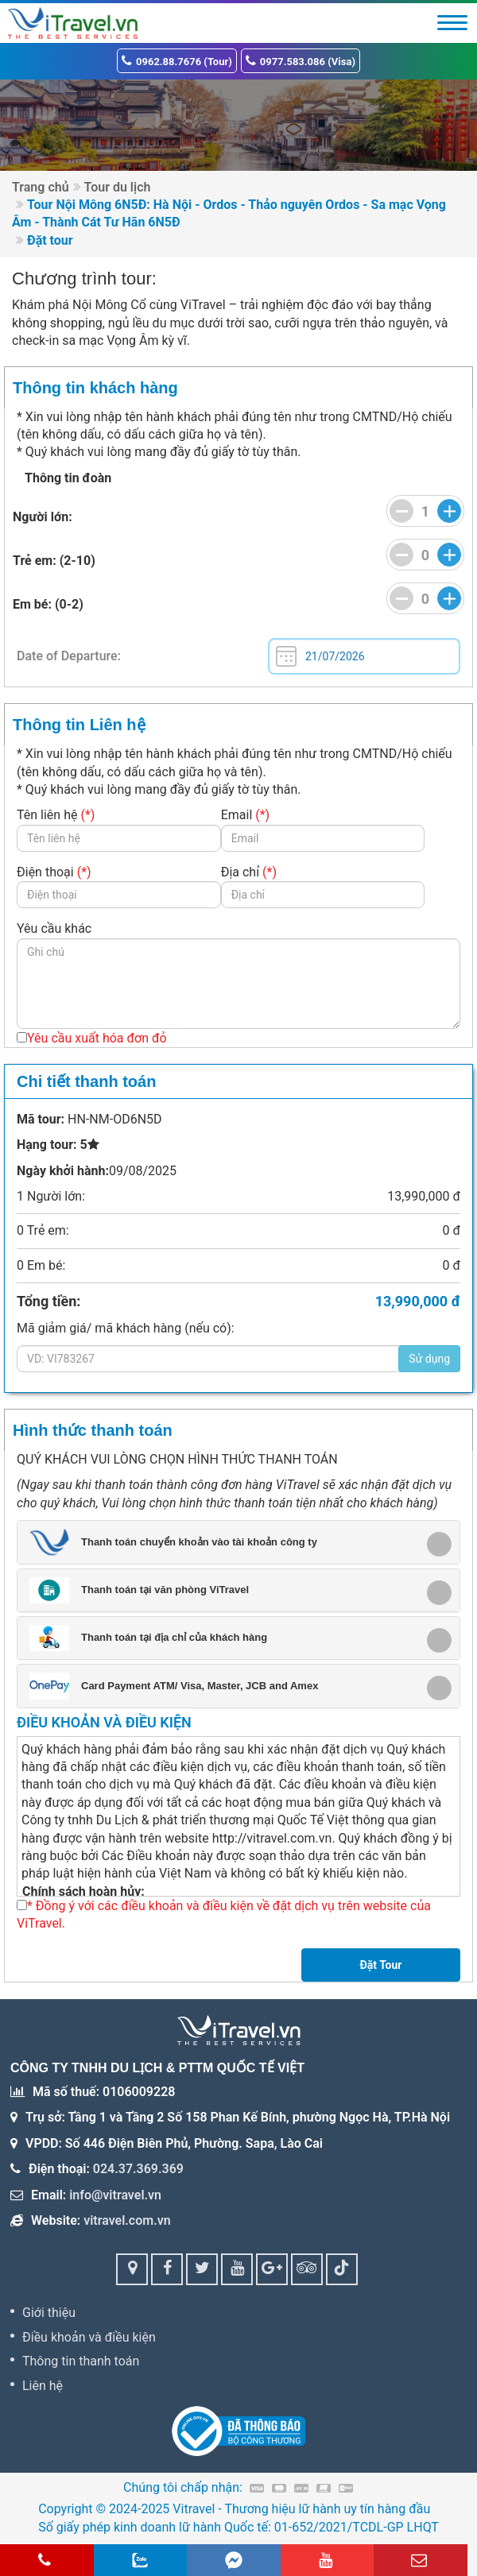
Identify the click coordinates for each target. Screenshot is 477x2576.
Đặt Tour (380, 1965)
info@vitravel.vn (115, 2195)
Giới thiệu (49, 2312)
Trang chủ (40, 187)
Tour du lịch (117, 187)
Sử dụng (429, 1358)
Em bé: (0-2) (48, 605)
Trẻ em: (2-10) (54, 561)
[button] (232, 1542)
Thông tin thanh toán (80, 2361)
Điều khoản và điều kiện (89, 2337)
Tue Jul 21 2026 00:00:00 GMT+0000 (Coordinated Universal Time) (364, 656)
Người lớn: (42, 517)
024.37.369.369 (138, 2168)
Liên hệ (42, 2385)
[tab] (238, 1542)
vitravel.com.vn (127, 2220)
